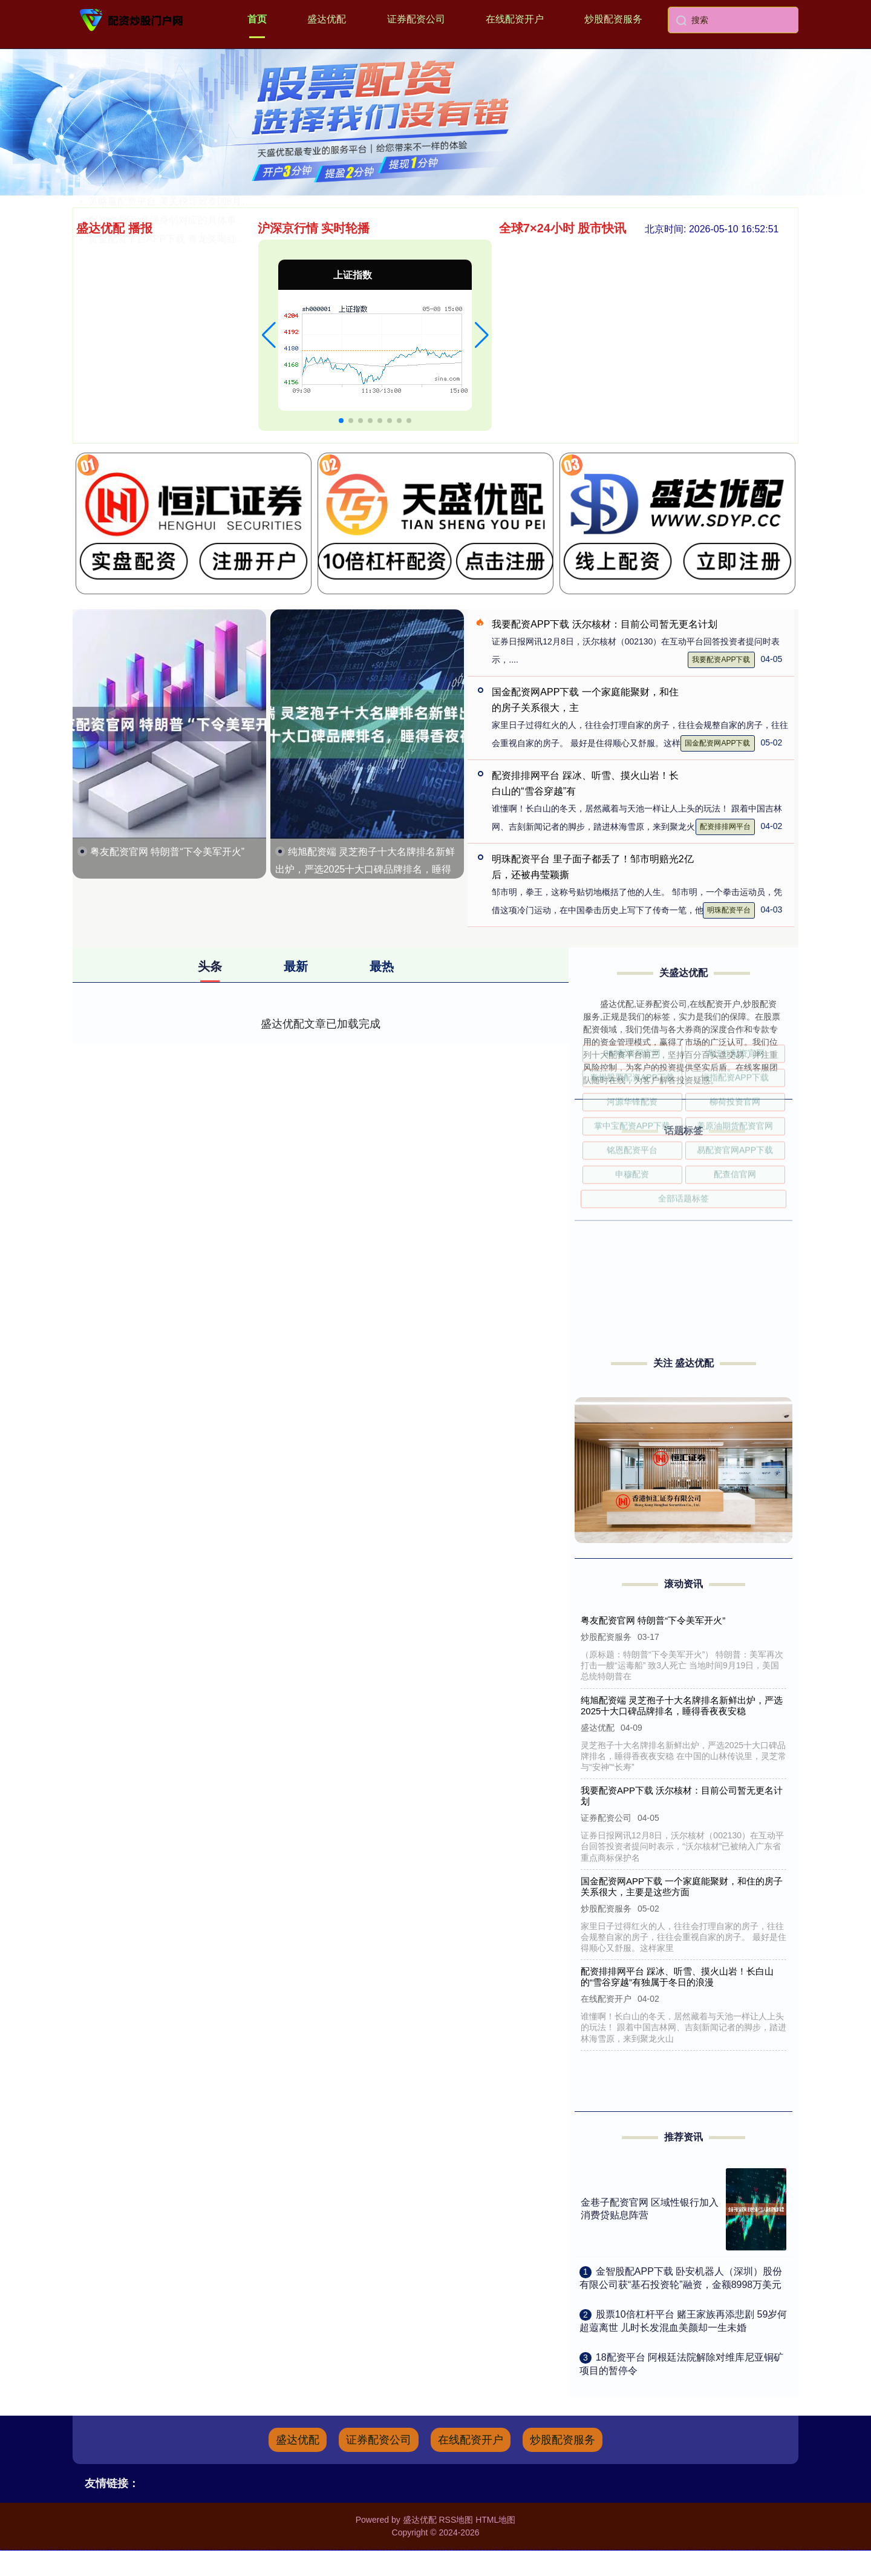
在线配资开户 (515, 19)
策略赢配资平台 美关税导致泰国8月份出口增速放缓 (198, 381)
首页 (257, 19)
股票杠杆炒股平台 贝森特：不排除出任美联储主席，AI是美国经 (225, 287)
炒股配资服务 (613, 19)
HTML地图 (495, 2520)
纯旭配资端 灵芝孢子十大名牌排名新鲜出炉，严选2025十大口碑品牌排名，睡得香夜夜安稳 (365, 869)
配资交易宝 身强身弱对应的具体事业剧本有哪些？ (196, 400)
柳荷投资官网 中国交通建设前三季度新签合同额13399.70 (211, 306)
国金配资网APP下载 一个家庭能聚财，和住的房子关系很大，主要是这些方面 (682, 1886)
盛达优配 (326, 19)
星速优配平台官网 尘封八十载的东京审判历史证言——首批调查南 (229, 268)
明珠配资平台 (729, 910)
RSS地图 (456, 2520)
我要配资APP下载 (721, 659)
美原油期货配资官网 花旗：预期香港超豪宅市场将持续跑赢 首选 (226, 249)
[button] (269, 335)
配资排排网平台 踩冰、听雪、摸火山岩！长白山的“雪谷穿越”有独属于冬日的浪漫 (677, 1976)
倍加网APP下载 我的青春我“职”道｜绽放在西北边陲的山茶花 (218, 362)
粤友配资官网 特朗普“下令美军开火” (167, 852)
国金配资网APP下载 (717, 743)
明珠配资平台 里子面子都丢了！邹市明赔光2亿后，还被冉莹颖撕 (227, 325)
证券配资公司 (416, 19)
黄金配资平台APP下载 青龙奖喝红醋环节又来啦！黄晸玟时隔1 (222, 418)
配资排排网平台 (725, 826)
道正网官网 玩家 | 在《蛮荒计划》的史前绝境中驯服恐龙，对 (219, 343)
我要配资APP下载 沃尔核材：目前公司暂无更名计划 (604, 624)
